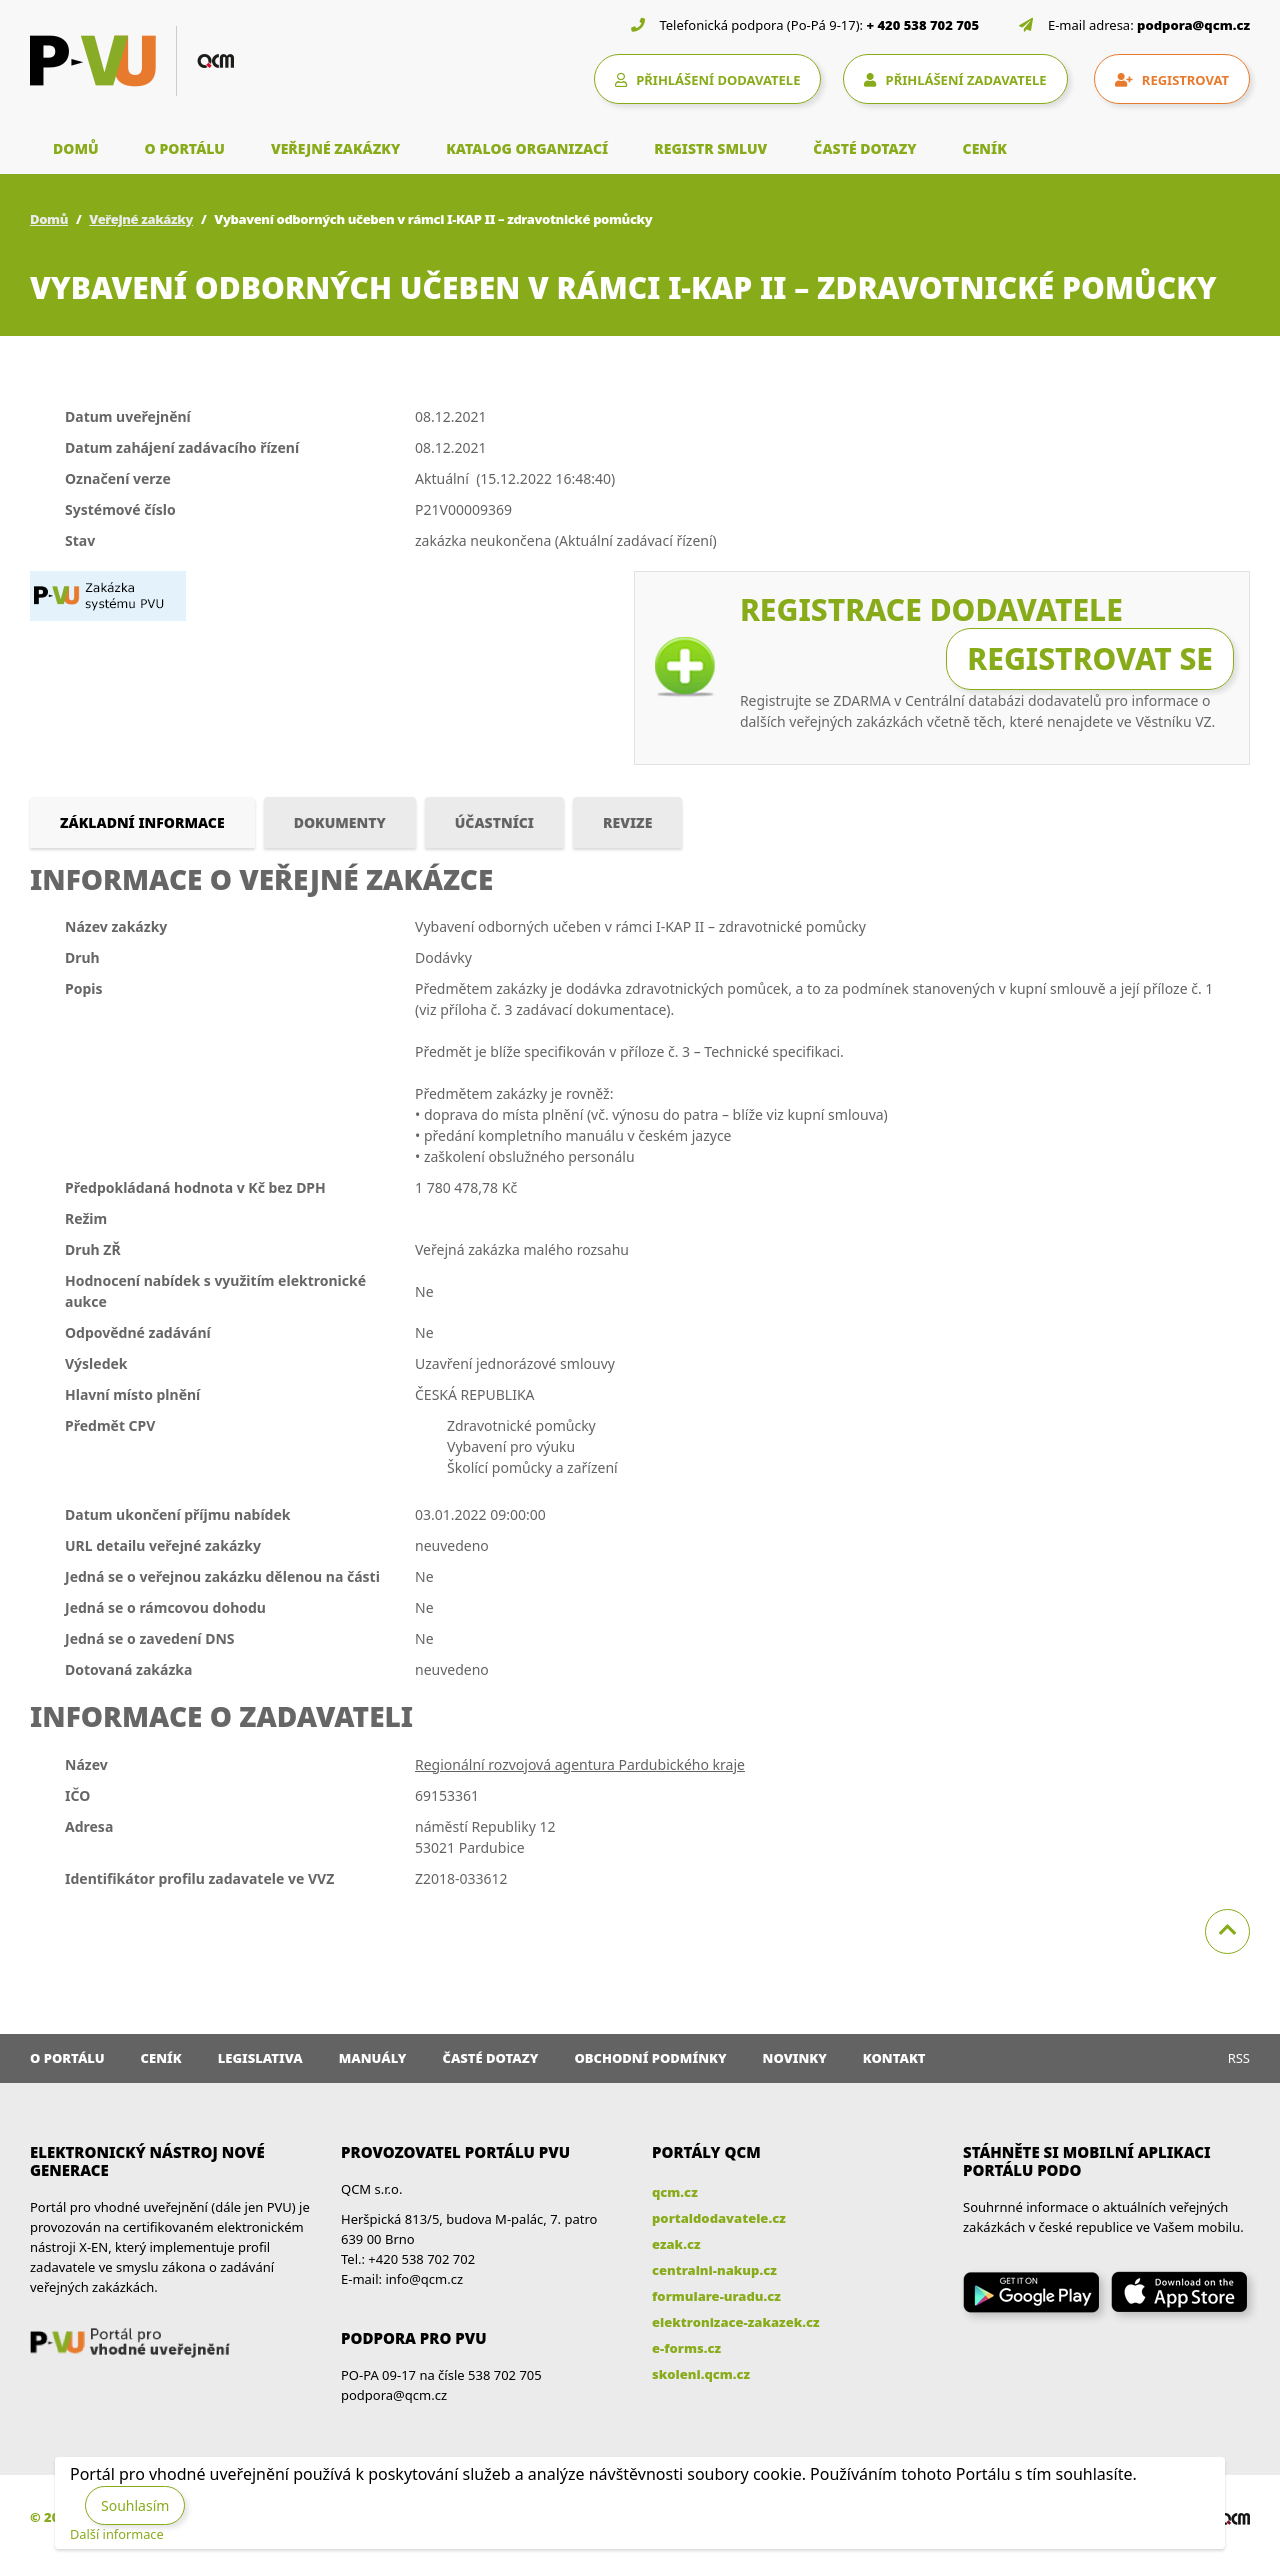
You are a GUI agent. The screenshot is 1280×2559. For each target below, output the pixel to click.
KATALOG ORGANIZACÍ (527, 148)
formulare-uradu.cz (716, 2296)
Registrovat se (1090, 658)
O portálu (67, 2058)
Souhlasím (135, 2505)
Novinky (795, 2058)
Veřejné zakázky (141, 219)
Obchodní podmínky (650, 2058)
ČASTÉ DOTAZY (864, 148)
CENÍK (985, 148)
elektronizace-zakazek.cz (736, 2322)
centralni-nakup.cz (714, 2270)
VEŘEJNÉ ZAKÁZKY (335, 148)
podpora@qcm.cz (1193, 25)
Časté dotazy (490, 2058)
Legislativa (260, 2058)
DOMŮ (76, 148)
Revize (627, 822)
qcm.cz (675, 2192)
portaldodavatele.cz (719, 2218)
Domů (49, 219)
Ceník (161, 2058)
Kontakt (894, 2058)
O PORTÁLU (185, 148)
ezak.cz (676, 2244)
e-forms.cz (686, 2348)
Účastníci (494, 822)
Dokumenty (340, 822)
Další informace (117, 2534)
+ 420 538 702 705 (923, 25)
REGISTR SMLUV (710, 148)
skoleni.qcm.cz (701, 2374)
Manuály (373, 2058)
